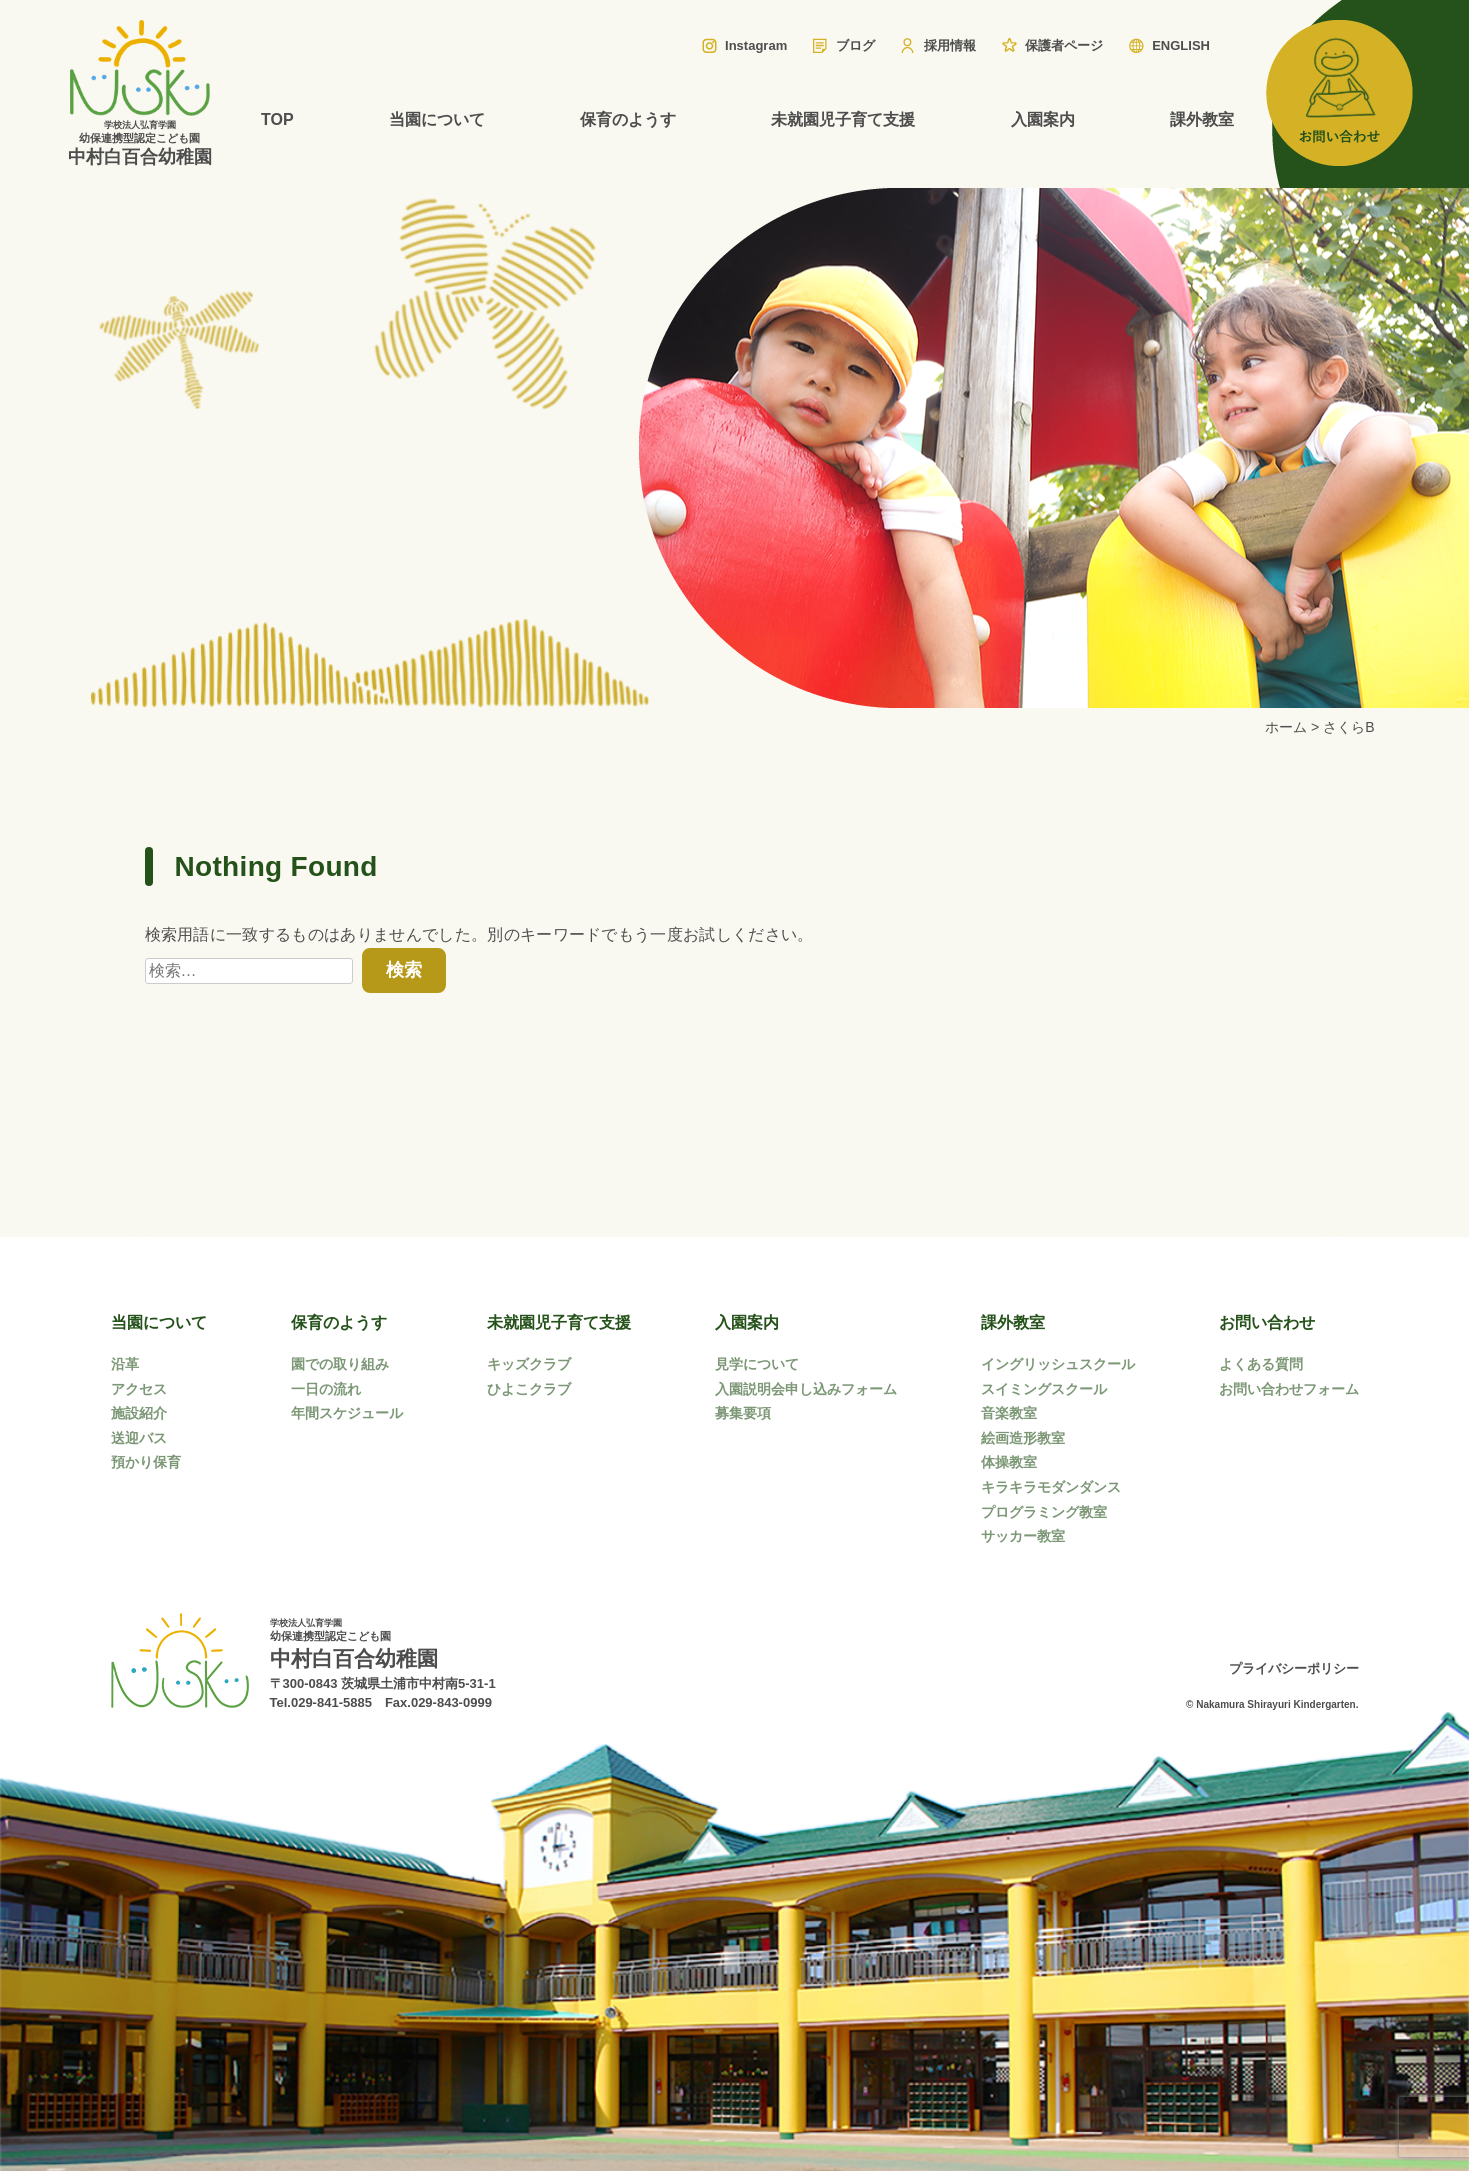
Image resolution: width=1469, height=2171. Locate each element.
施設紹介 (139, 1413)
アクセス (139, 1389)
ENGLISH (1181, 45)
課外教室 (1202, 119)
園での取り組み (340, 1364)
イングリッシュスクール (1058, 1364)
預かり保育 (146, 1462)
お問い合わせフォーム (1289, 1389)
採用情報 (950, 45)
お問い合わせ (1267, 1322)
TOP (277, 119)
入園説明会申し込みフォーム (806, 1389)
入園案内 (1043, 119)
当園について (437, 119)
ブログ (855, 45)
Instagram (756, 45)
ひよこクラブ (529, 1389)
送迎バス (139, 1438)
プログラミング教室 (1044, 1512)
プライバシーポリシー (1294, 1668)
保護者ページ (1064, 45)
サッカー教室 (1023, 1536)
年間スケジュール (347, 1413)
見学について (757, 1364)
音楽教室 (1009, 1413)
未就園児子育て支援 (843, 119)
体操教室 (1009, 1462)
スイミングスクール (1044, 1389)
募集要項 (743, 1413)
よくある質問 (1261, 1364)
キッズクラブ (529, 1364)
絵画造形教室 (1023, 1438)
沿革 (125, 1364)
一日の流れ (326, 1389)
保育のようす (628, 119)
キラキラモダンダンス (1051, 1487)
